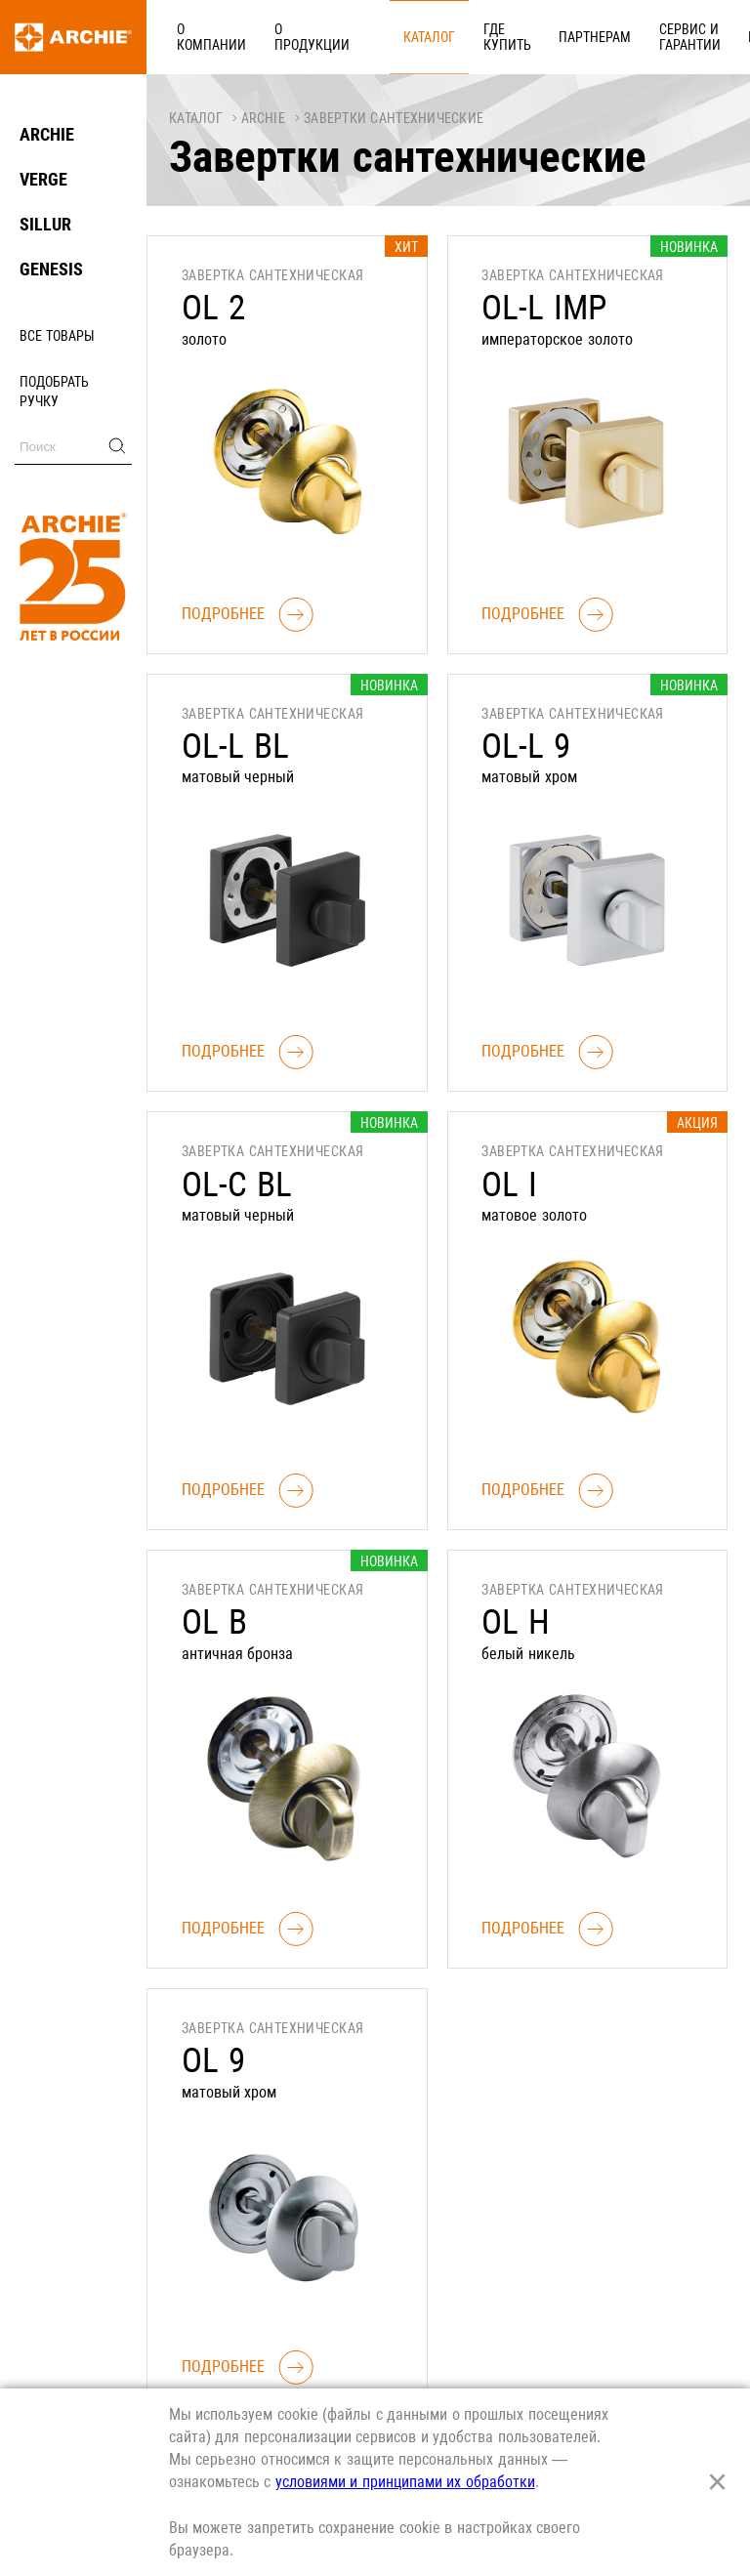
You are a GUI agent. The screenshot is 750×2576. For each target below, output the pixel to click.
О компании (203, 36)
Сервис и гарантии (574, 36)
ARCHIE (47, 134)
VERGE (43, 179)
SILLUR (45, 224)
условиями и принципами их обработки (405, 2481)
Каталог (363, 36)
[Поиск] (73, 447)
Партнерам (496, 36)
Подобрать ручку (54, 391)
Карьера (643, 36)
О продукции (287, 36)
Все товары (57, 336)
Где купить (424, 36)
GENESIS (51, 269)
